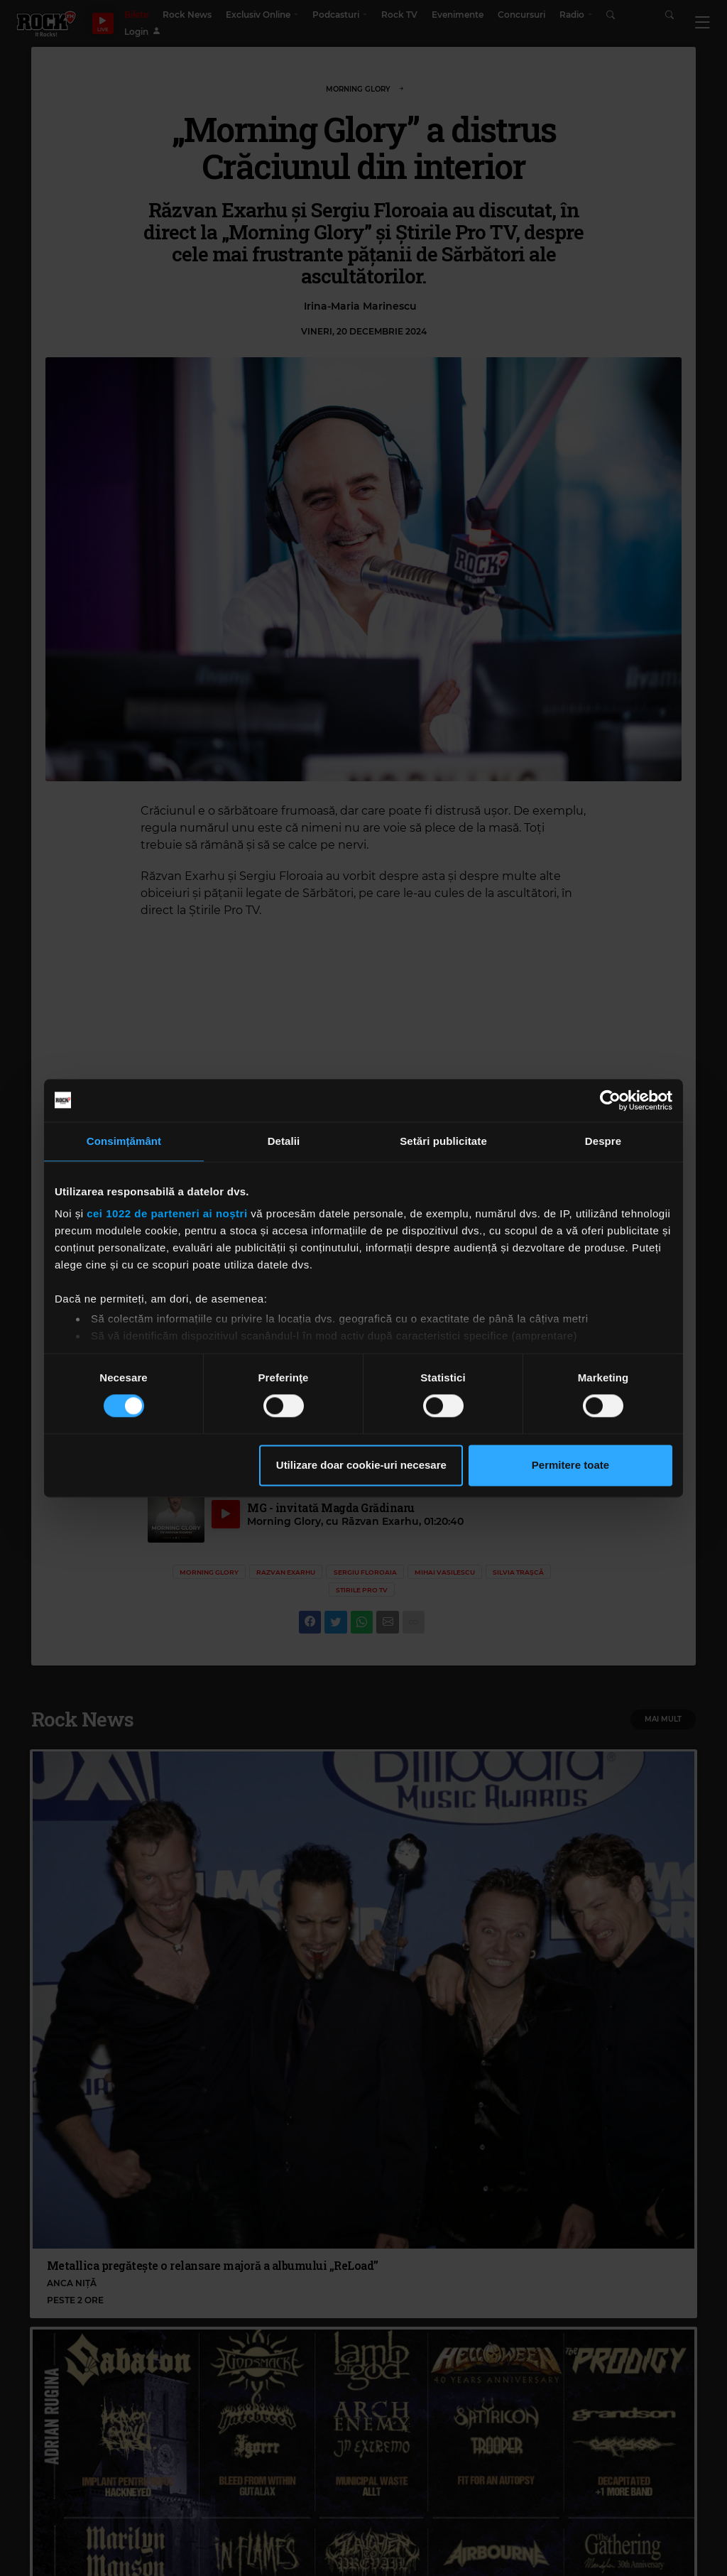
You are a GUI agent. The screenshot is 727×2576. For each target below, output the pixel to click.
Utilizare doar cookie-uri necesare (361, 1465)
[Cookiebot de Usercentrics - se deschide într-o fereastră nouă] (610, 1100)
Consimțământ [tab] (124, 1141)
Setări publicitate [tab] (443, 1141)
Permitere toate (570, 1465)
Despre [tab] (603, 1141)
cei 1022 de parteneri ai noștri (167, 1213)
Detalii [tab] (284, 1141)
